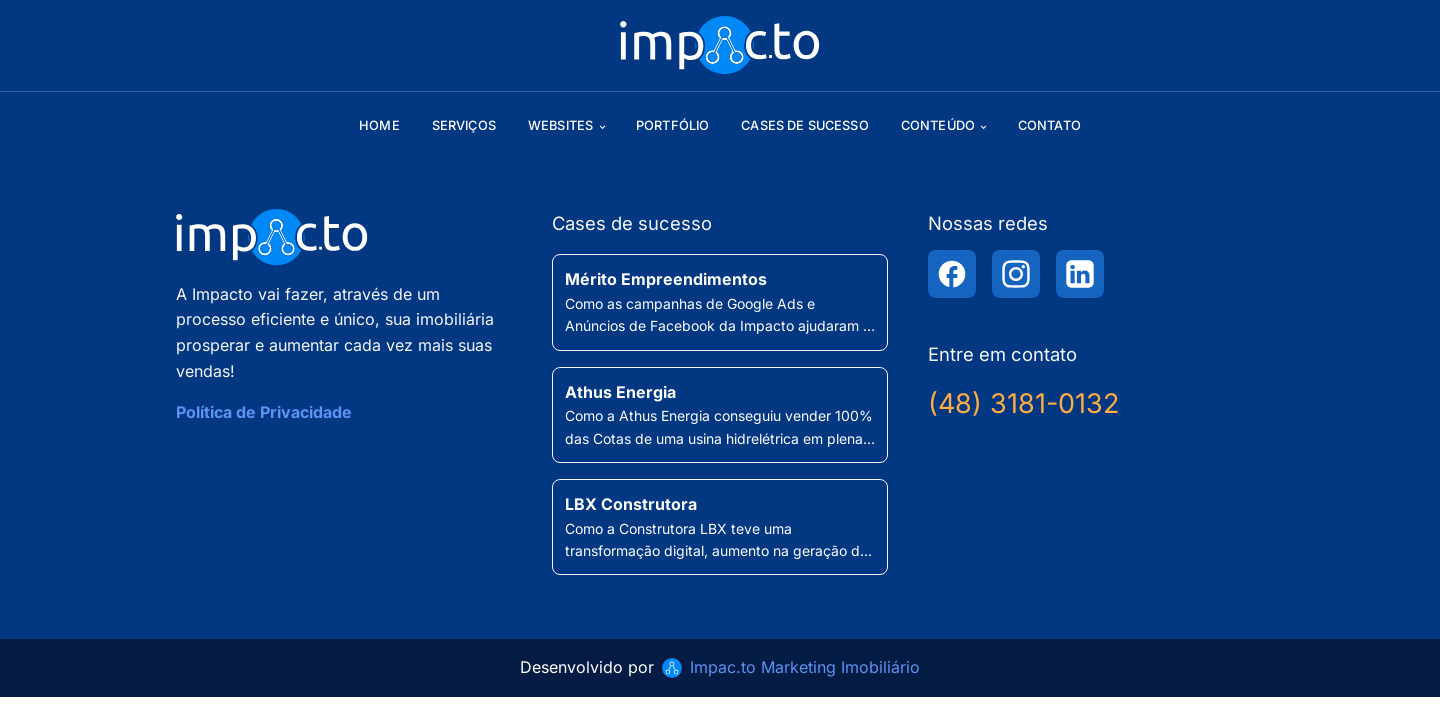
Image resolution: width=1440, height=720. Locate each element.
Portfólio (672, 125)
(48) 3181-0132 (1023, 403)
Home (379, 125)
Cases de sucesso (804, 125)
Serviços (464, 125)
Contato (1049, 125)
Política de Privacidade (264, 412)
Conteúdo (938, 125)
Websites (560, 125)
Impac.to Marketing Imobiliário (805, 667)
